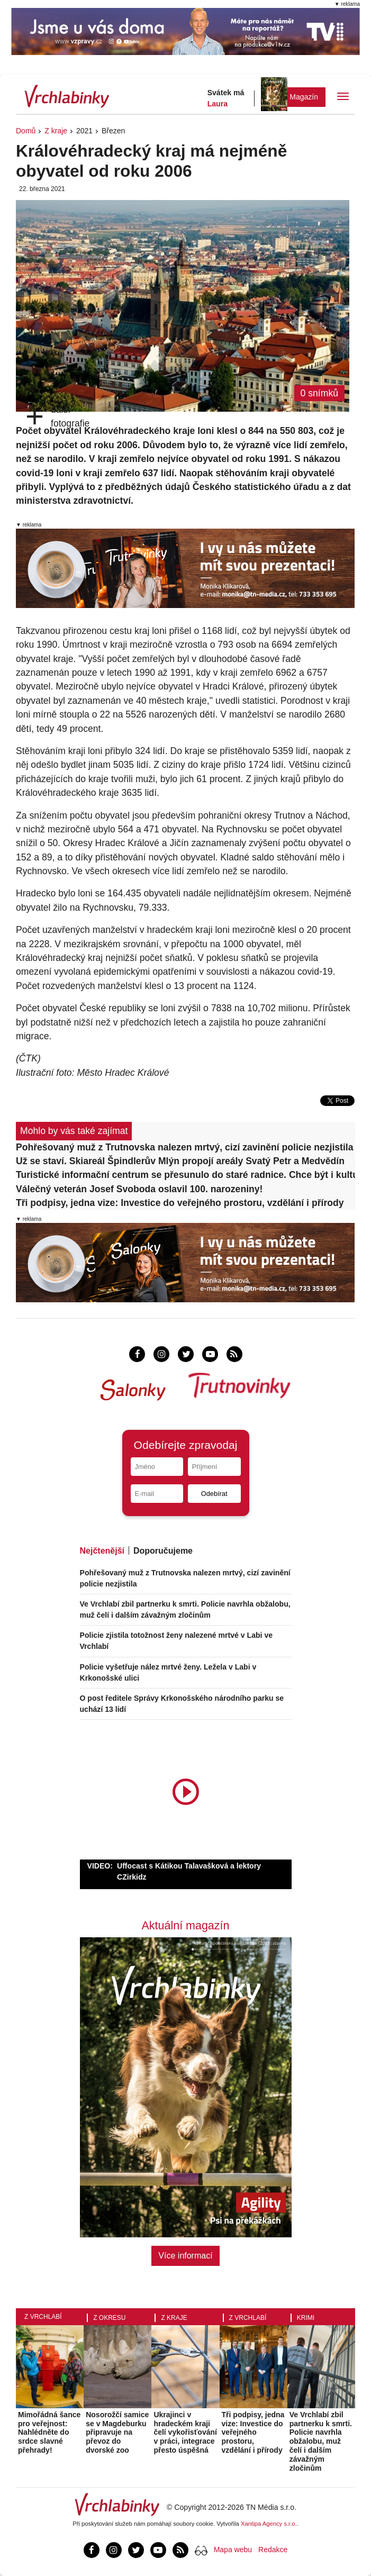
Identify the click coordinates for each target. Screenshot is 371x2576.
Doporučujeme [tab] (163, 1550)
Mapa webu (233, 2549)
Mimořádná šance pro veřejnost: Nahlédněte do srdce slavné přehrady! (49, 2432)
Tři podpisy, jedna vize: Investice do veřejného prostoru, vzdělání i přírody (180, 1203)
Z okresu (109, 2317)
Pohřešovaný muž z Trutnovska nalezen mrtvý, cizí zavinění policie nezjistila (185, 1147)
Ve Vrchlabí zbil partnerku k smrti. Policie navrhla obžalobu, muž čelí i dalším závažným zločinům (320, 2441)
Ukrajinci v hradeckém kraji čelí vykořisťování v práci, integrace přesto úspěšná (185, 2432)
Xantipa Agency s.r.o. (269, 2523)
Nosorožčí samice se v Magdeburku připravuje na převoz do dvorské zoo (117, 2432)
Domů (25, 130)
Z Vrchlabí (43, 2316)
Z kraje (55, 130)
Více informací (185, 2255)
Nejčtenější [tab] (102, 1550)
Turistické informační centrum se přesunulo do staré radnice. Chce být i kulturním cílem (185, 1174)
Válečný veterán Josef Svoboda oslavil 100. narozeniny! (139, 1189)
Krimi (305, 2317)
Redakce (272, 2549)
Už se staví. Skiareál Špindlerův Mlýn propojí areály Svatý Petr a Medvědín (180, 1161)
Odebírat (214, 1494)
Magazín (303, 97)
